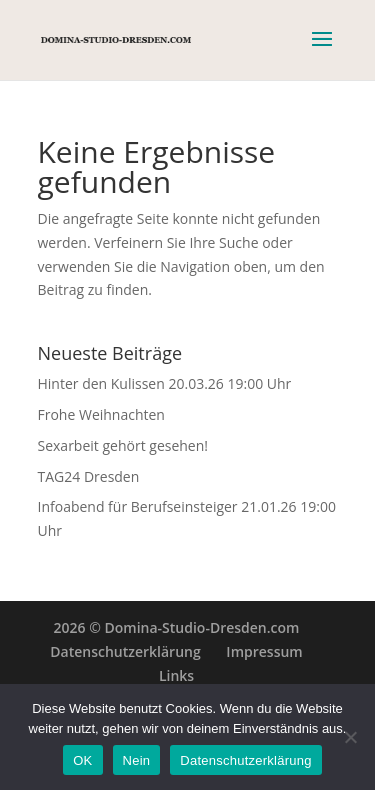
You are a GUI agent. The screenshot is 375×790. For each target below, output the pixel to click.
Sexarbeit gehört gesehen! (123, 445)
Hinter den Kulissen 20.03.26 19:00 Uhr (165, 383)
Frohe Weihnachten (101, 414)
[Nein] (350, 737)
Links (176, 675)
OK (82, 760)
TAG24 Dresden (89, 476)
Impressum (264, 651)
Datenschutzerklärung (125, 651)
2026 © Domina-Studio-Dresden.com (177, 627)
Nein (137, 760)
